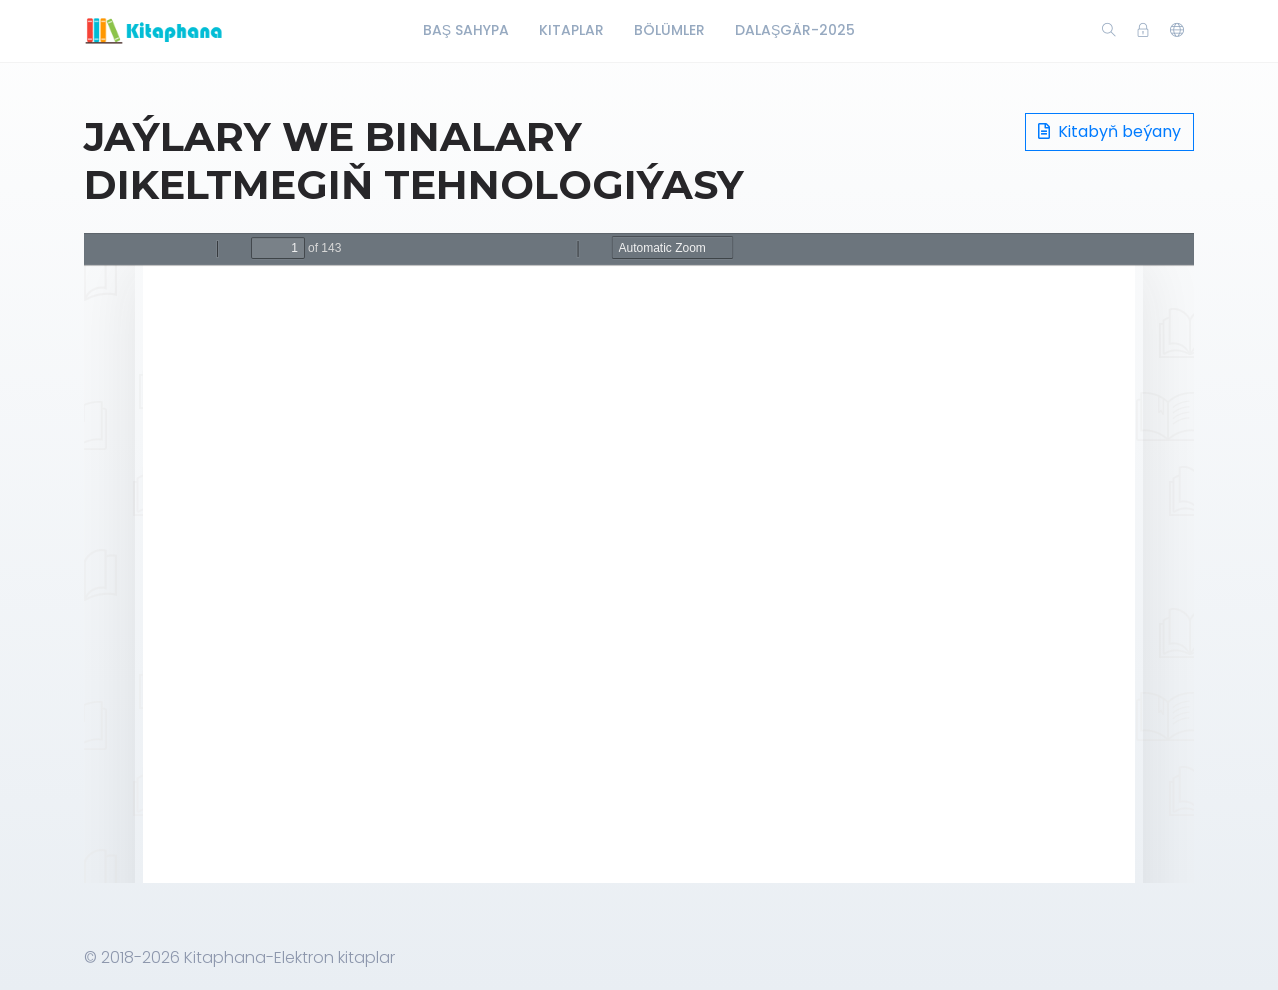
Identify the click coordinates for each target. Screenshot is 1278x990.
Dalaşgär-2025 (795, 30)
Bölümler (669, 30)
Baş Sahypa (466, 30)
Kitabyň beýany (1109, 131)
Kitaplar (571, 30)
